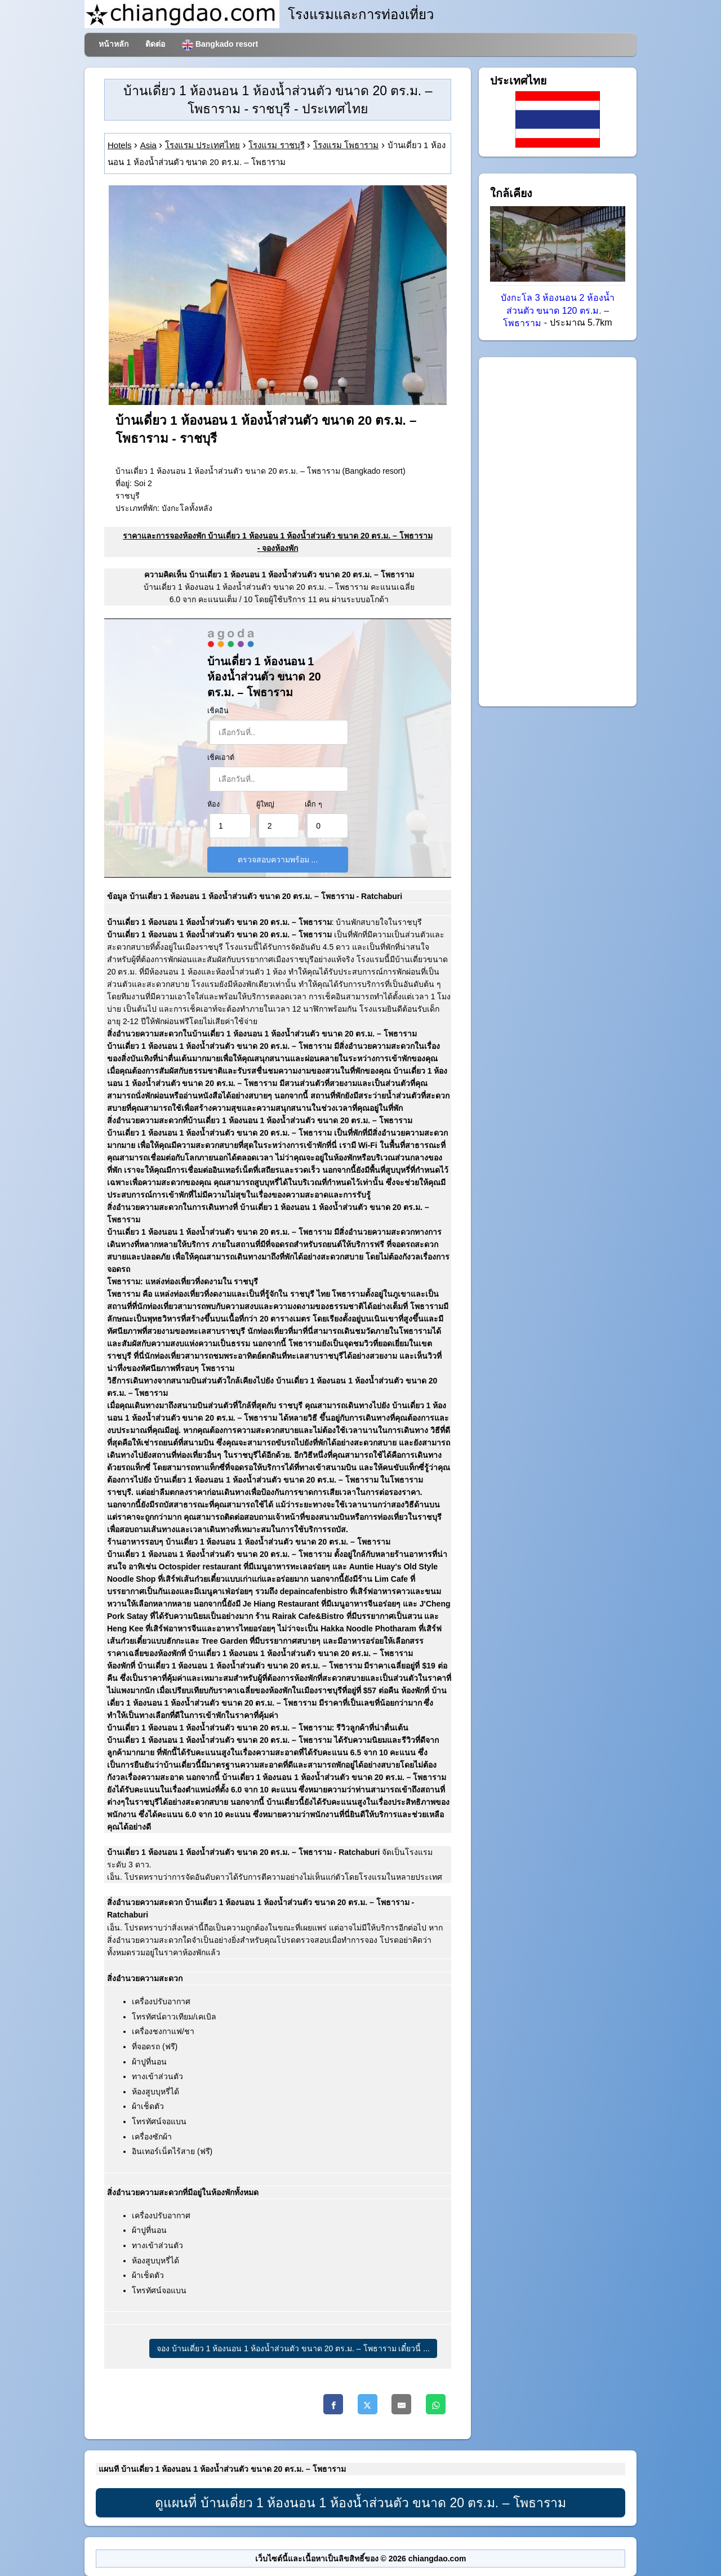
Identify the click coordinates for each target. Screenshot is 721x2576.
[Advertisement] (557, 532)
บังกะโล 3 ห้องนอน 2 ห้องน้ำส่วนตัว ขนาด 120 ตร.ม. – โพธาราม (558, 310)
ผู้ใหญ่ (265, 804)
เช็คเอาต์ (220, 758)
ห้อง (213, 804)
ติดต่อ (155, 43)
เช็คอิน (218, 711)
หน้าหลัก (113, 43)
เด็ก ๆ (313, 804)
